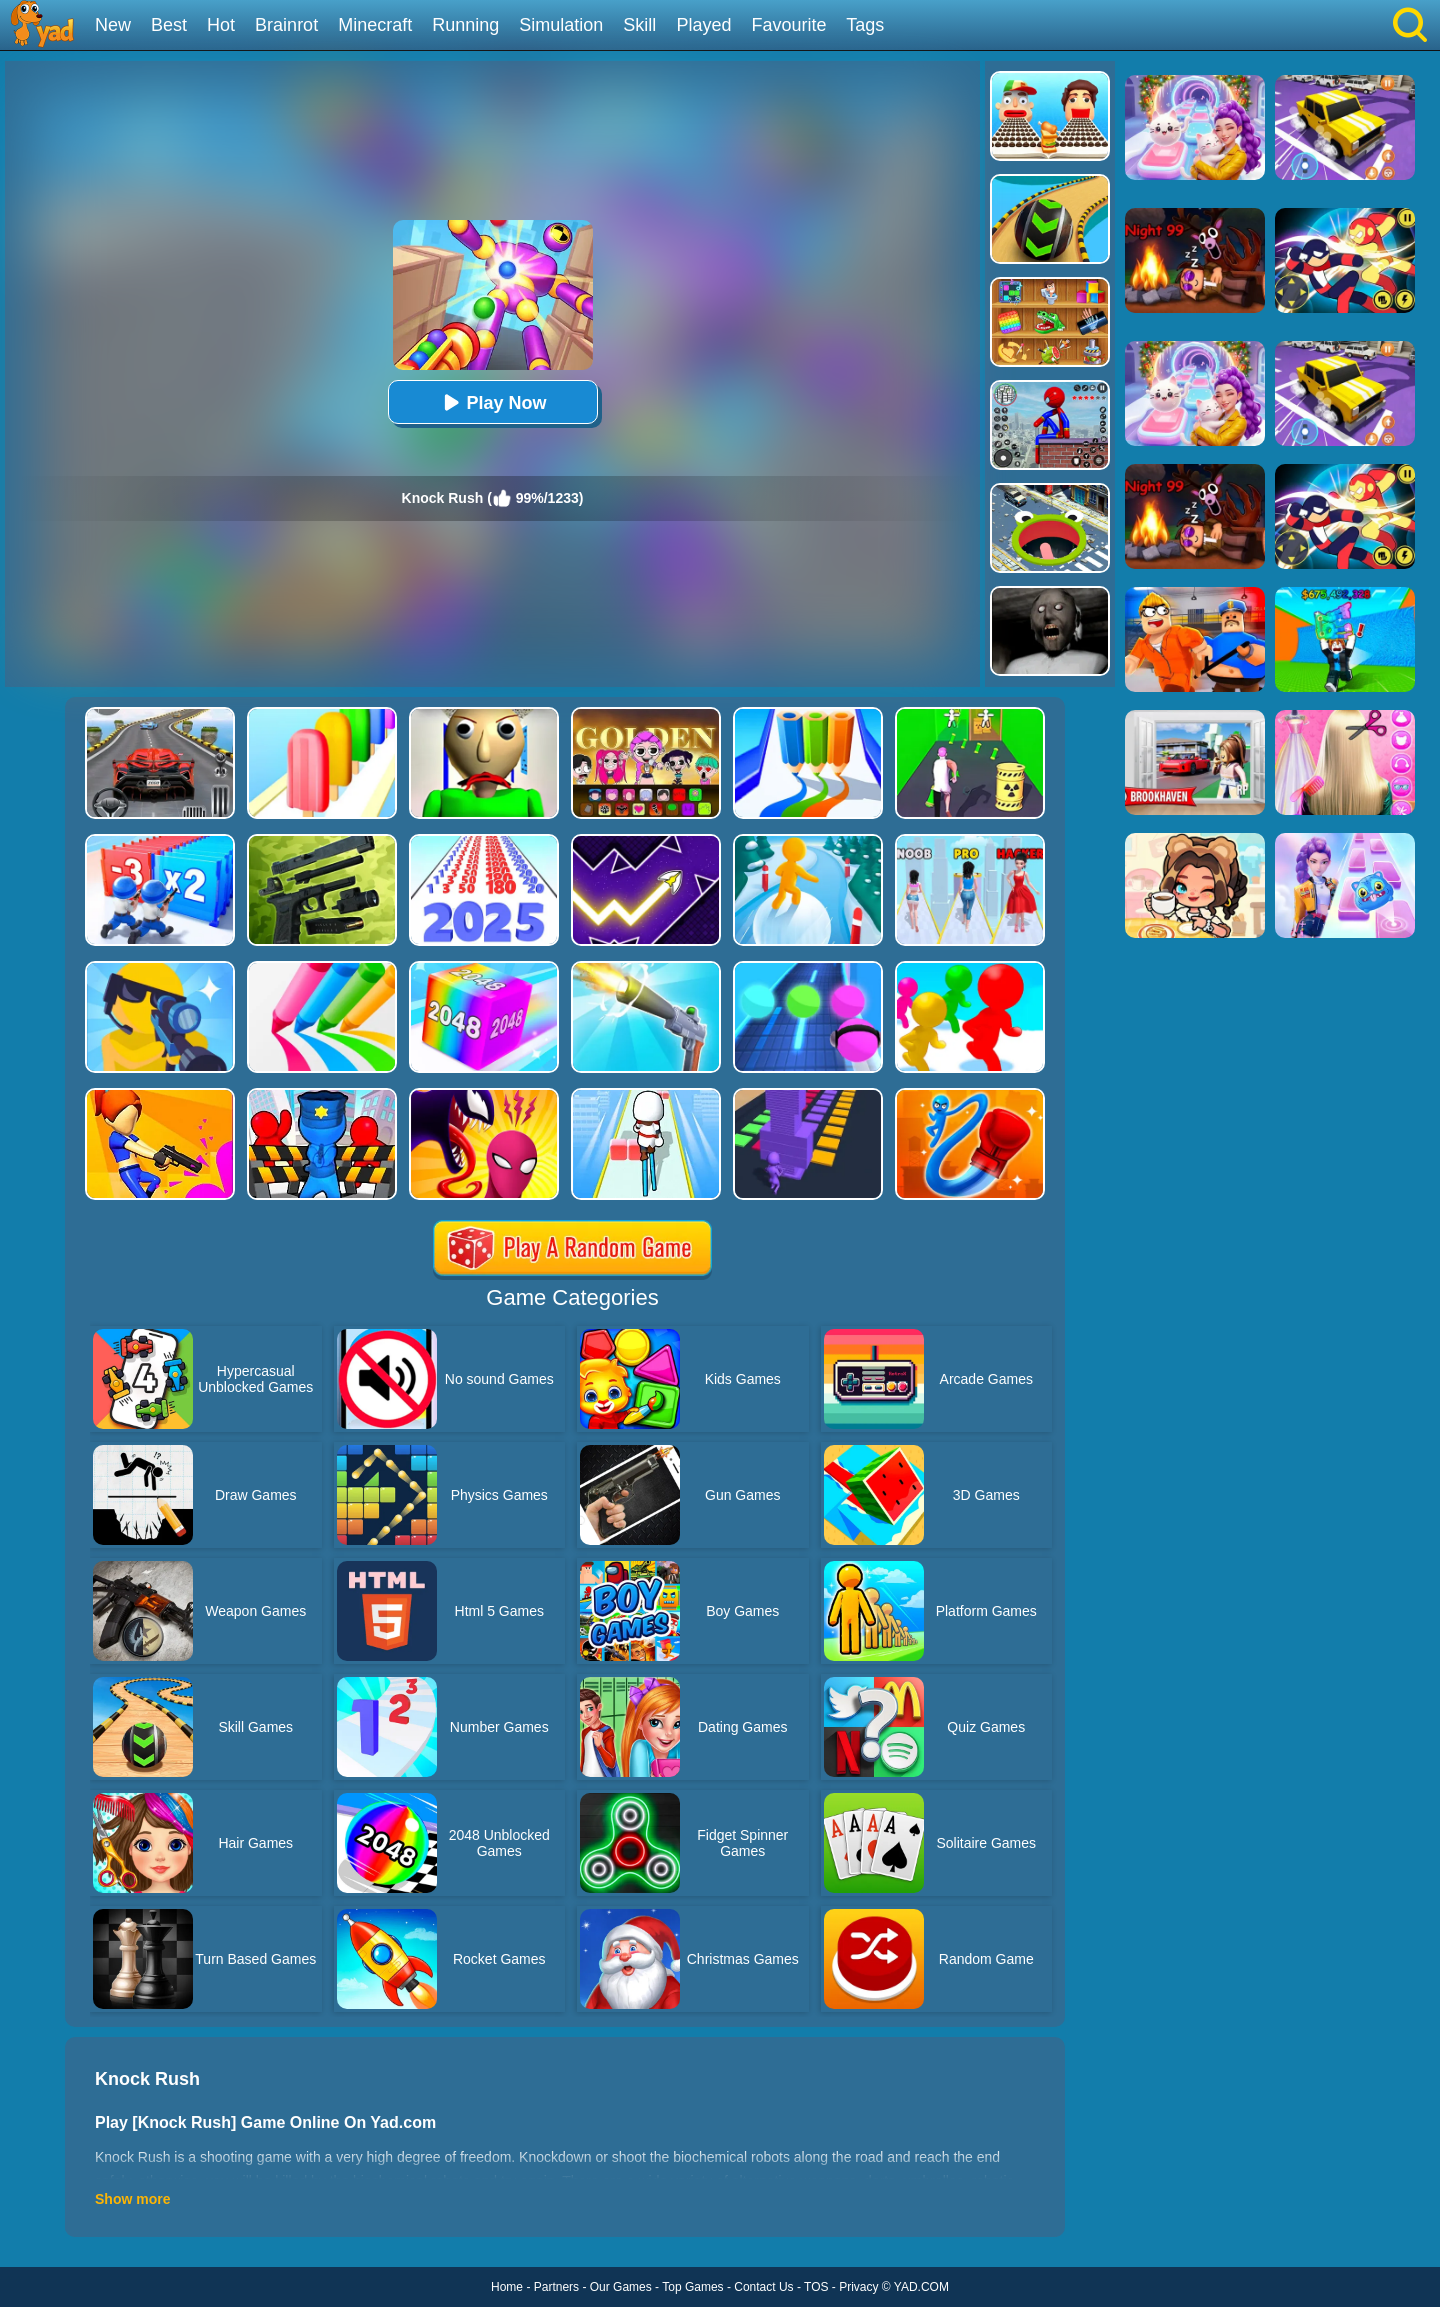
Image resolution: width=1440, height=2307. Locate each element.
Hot (221, 25)
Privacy (858, 2287)
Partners (556, 2287)
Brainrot (286, 25)
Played (703, 25)
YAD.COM (921, 2287)
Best (169, 25)
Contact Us (763, 2287)
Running (465, 25)
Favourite (788, 25)
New (113, 25)
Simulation (561, 25)
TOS (816, 2287)
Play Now (492, 402)
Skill (639, 25)
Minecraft (375, 25)
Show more (132, 2199)
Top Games (692, 2287)
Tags (865, 25)
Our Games (621, 2287)
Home (507, 2287)
